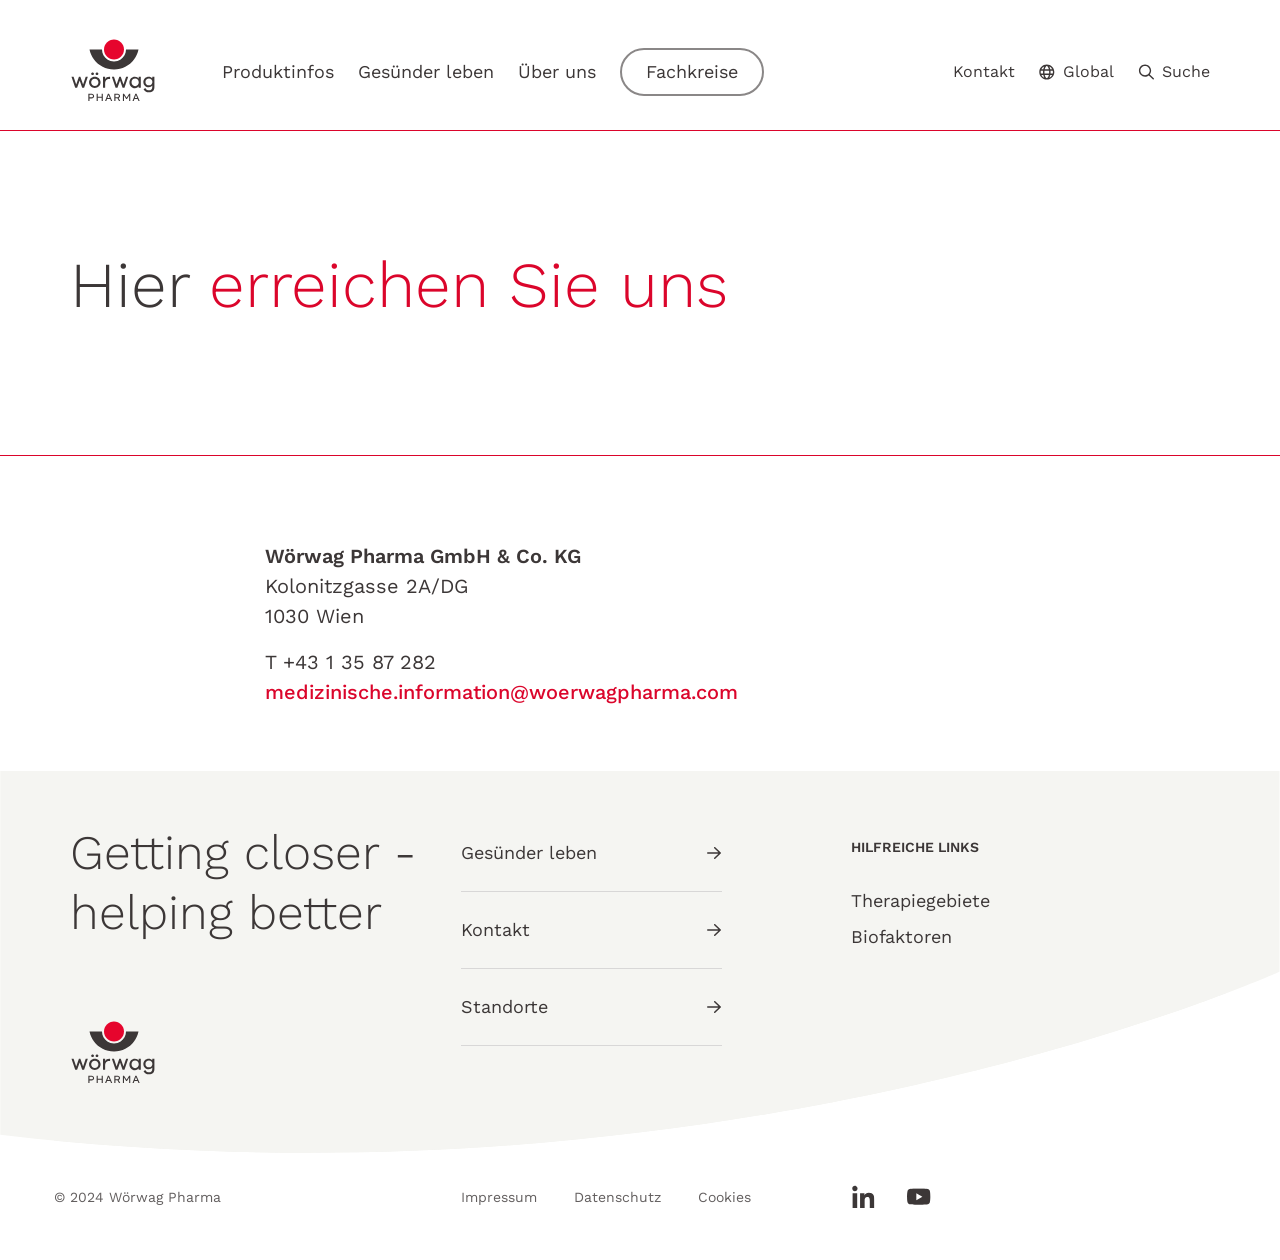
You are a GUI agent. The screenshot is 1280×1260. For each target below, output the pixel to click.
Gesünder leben (426, 71)
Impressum (499, 1197)
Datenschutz (617, 1197)
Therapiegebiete (920, 900)
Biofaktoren (901, 936)
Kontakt (984, 72)
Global (1076, 71)
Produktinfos (278, 71)
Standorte (591, 1006)
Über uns (557, 71)
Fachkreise (692, 71)
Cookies (724, 1197)
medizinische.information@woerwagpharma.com (501, 692)
